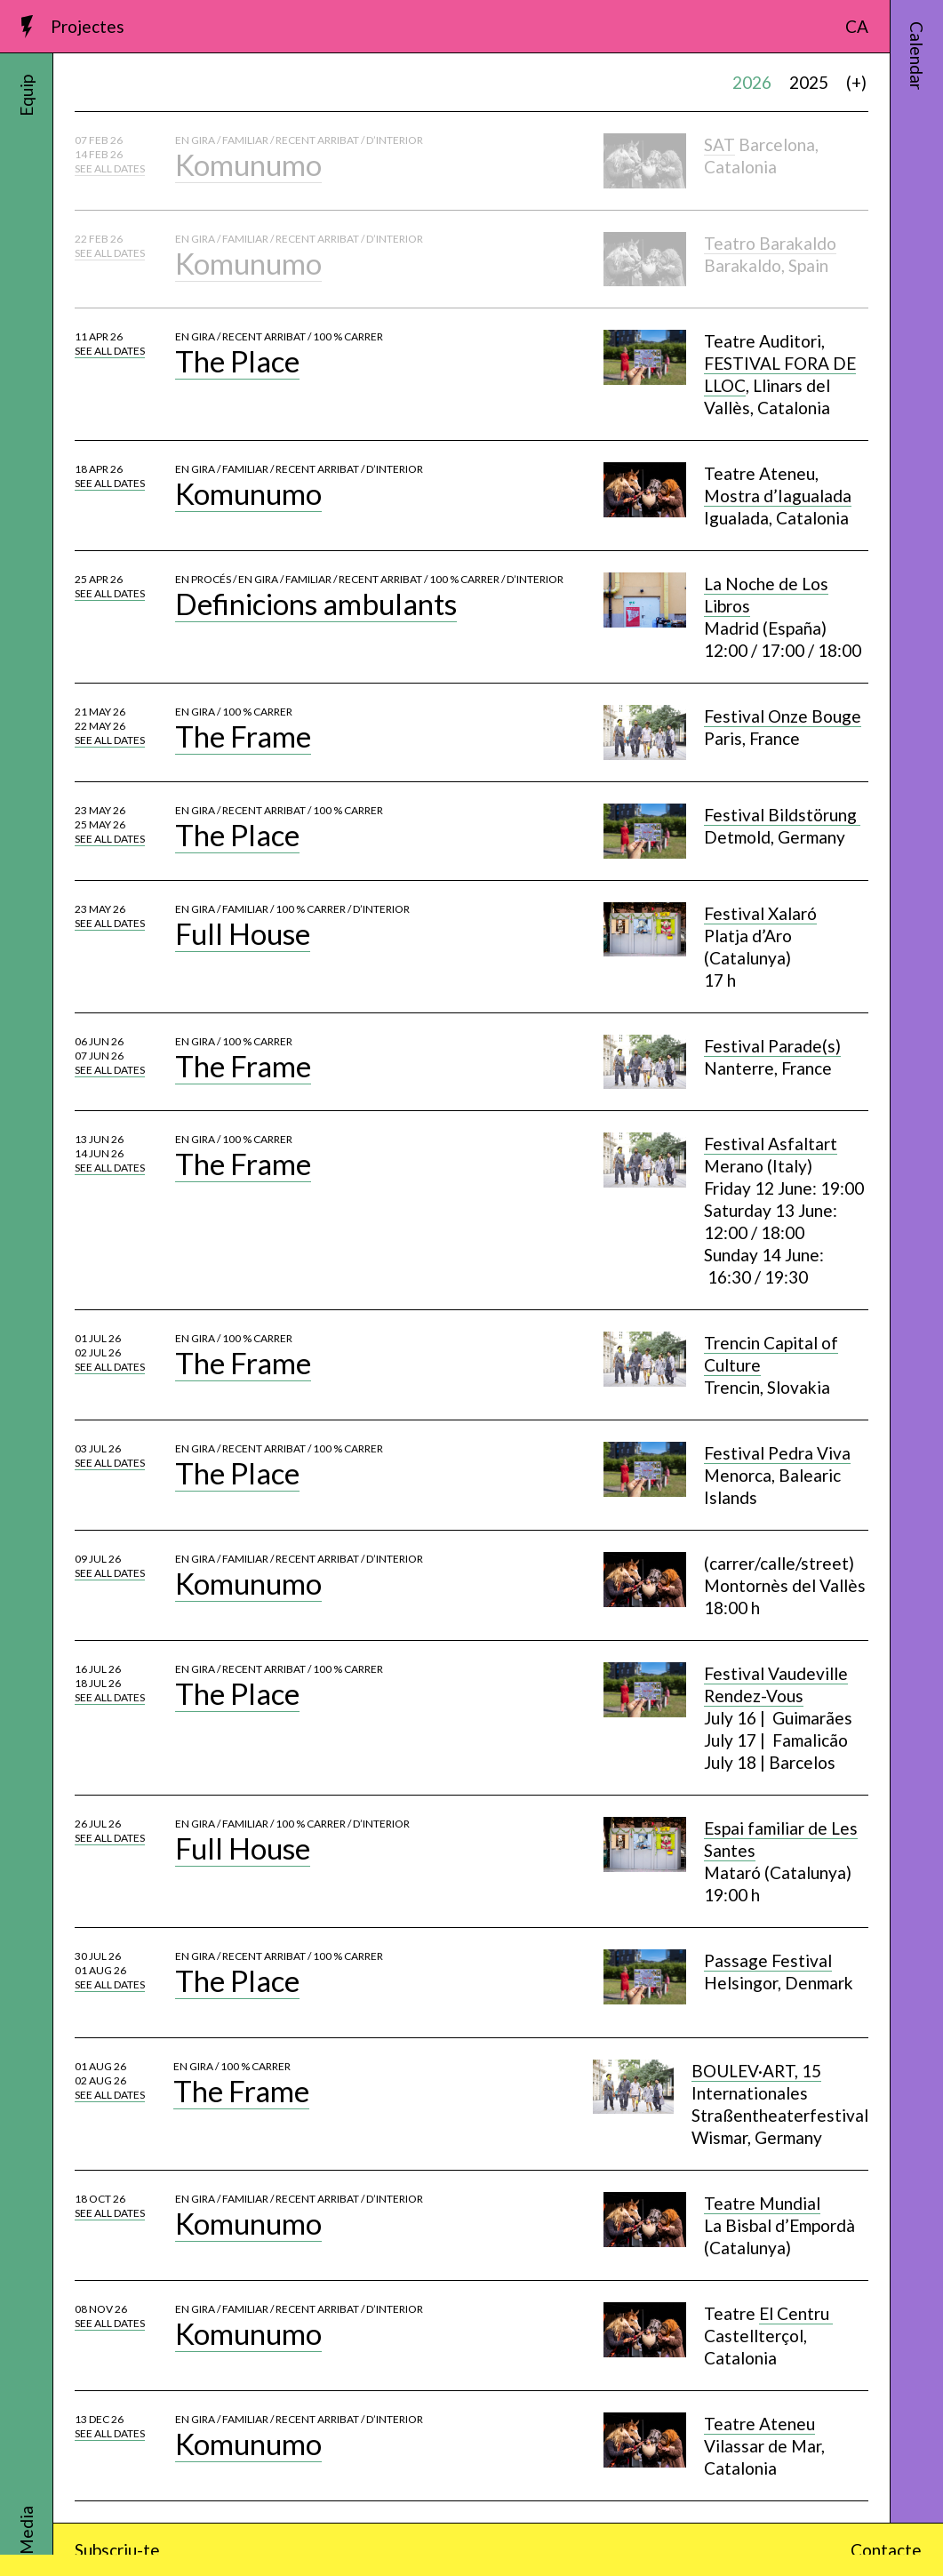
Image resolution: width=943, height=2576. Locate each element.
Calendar (917, 55)
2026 (751, 82)
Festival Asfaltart (770, 1143)
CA (856, 26)
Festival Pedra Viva (777, 1453)
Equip (26, 95)
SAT (719, 144)
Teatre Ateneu (759, 2423)
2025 (808, 82)
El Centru (796, 2313)
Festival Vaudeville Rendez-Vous (776, 1684)
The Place (237, 361)
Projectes (87, 26)
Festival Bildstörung (782, 814)
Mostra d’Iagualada (777, 495)
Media (26, 2530)
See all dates (110, 168)
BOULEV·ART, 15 (756, 2070)
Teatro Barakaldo (770, 243)
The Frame (243, 736)
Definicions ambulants (316, 603)
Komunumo (248, 164)
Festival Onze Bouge (782, 716)
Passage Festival (768, 1960)
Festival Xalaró (760, 913)
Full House (242, 933)
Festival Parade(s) (772, 1046)
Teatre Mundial (762, 2203)
